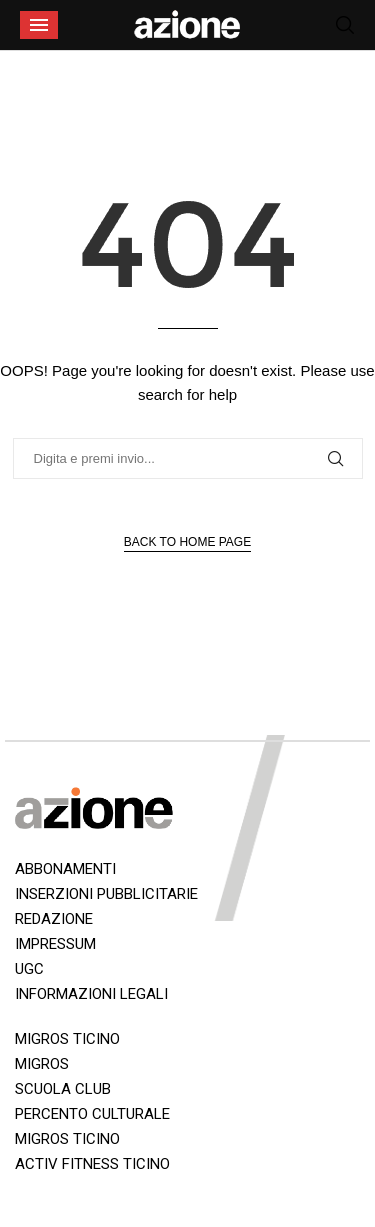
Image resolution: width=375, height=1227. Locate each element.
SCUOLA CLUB (63, 1089)
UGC (29, 969)
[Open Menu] (39, 25)
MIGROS (42, 1064)
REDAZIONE (54, 919)
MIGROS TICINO (67, 1039)
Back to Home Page (187, 542)
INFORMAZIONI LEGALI (91, 994)
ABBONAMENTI (65, 869)
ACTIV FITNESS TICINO (92, 1164)
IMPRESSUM (55, 944)
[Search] (345, 25)
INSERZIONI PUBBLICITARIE (106, 894)
